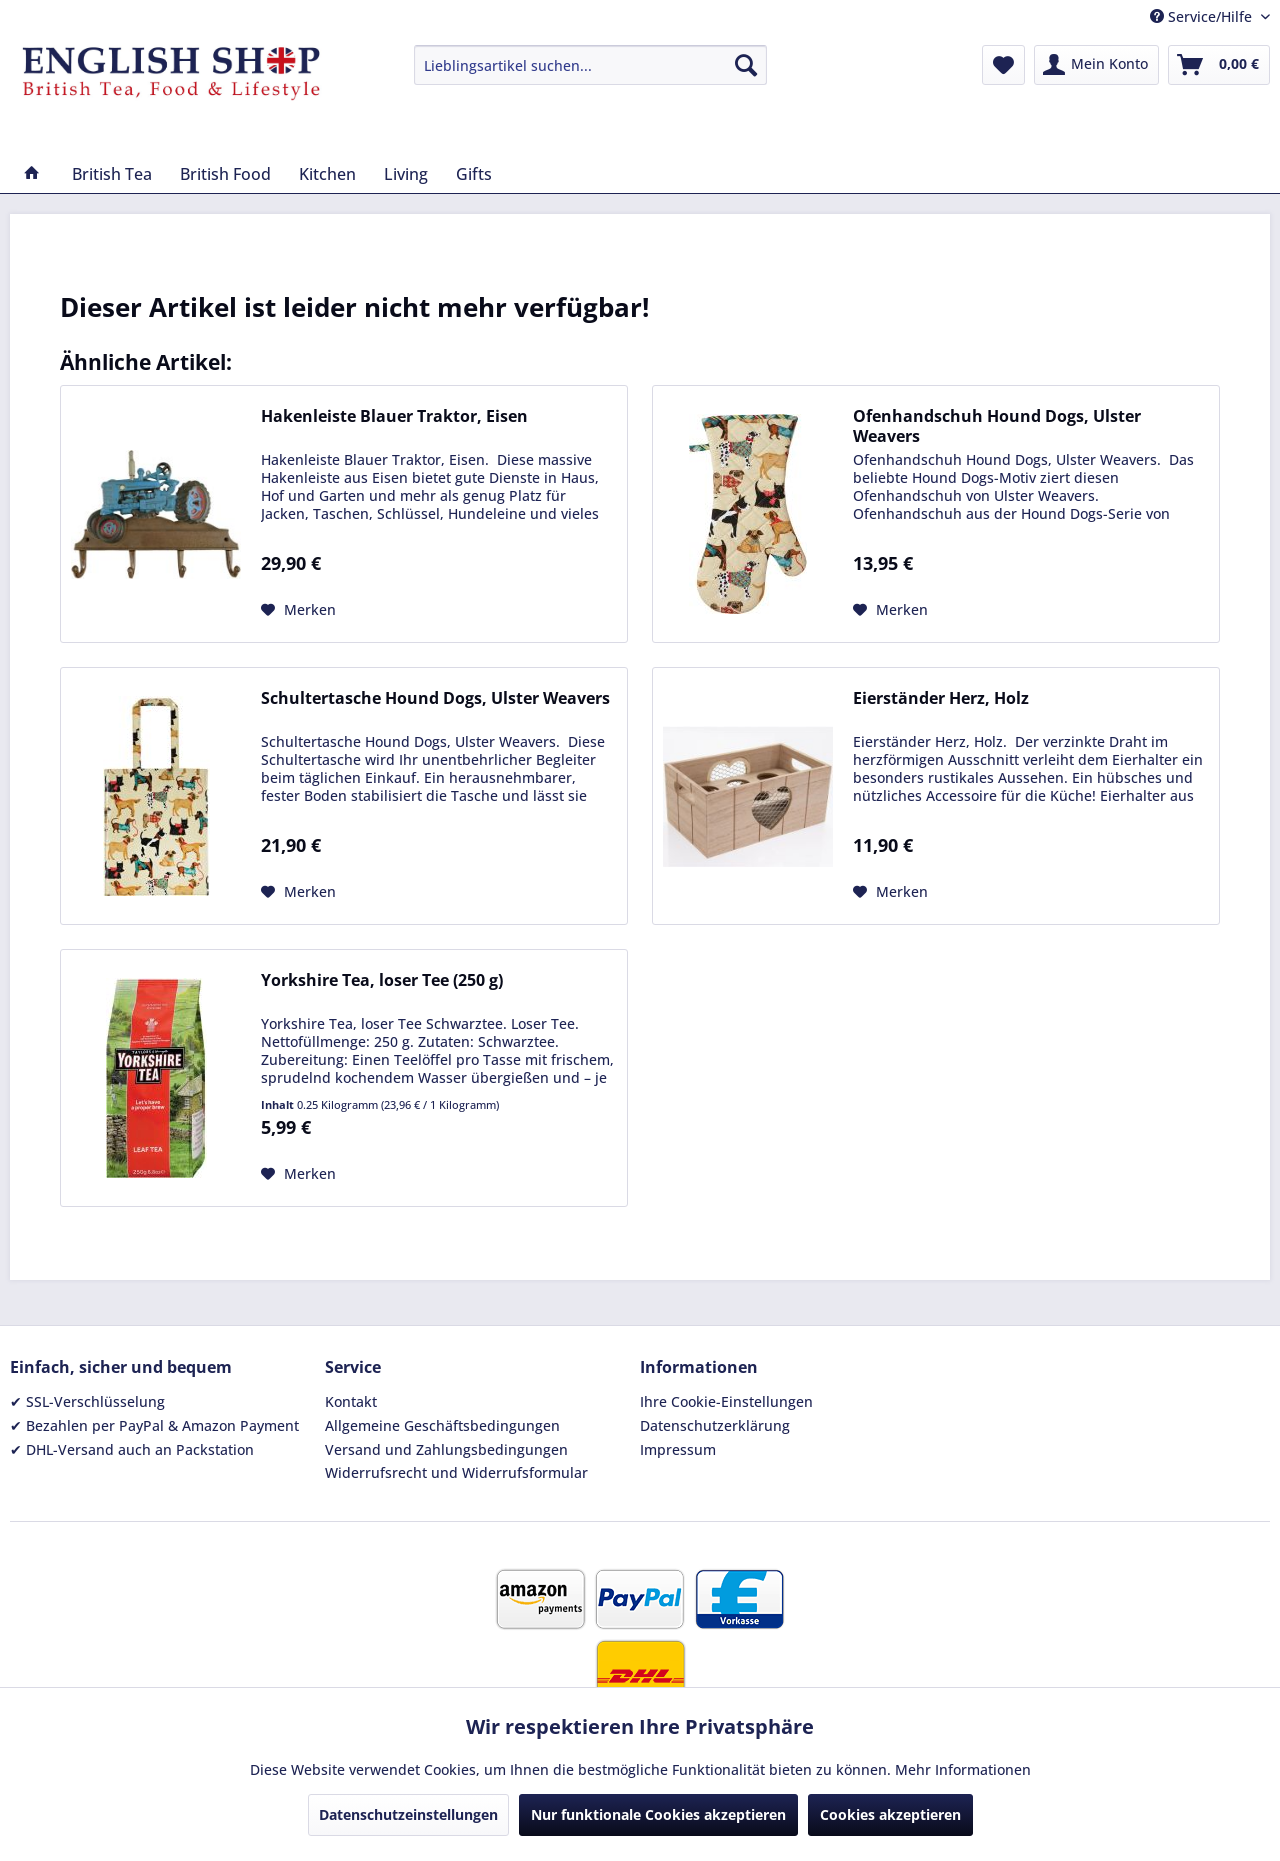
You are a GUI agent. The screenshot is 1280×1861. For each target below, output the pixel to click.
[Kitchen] (327, 174)
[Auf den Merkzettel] (298, 610)
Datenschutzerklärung (715, 1425)
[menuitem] (590, 65)
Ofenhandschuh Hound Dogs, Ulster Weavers (997, 426)
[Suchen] (746, 65)
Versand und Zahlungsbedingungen (446, 1449)
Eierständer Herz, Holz (941, 698)
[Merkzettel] (1003, 65)
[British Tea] (112, 174)
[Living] (406, 174)
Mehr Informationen (963, 1769)
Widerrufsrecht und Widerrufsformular (456, 1472)
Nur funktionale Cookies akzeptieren (658, 1814)
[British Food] (225, 174)
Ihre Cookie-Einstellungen (726, 1401)
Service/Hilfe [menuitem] (1203, 16)
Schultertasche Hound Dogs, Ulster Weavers (435, 698)
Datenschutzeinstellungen (408, 1814)
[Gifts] (474, 174)
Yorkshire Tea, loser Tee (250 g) (382, 980)
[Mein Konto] (1096, 65)
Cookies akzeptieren (890, 1814)
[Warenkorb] (1219, 65)
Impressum (678, 1449)
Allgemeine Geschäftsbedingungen (442, 1425)
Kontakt (351, 1401)
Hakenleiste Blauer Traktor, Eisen (394, 416)
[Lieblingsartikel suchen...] (590, 65)
